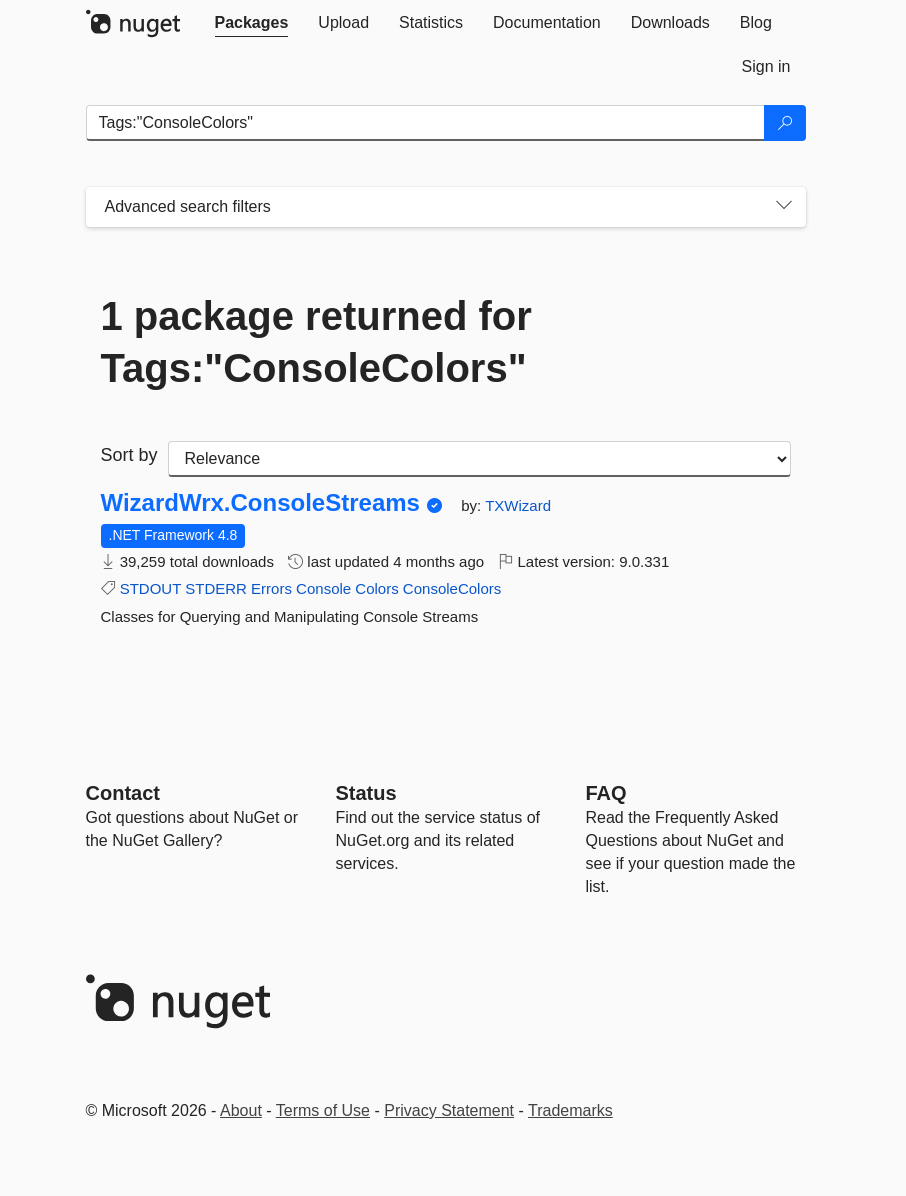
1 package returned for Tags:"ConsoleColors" (316, 342)
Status (366, 793)
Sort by (129, 455)
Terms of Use (323, 1110)
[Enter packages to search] (425, 123)
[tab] (252, 23)
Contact (123, 793)
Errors (271, 588)
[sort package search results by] (479, 459)
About (241, 1110)
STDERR (216, 588)
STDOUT (150, 588)
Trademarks (570, 1110)
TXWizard (518, 505)
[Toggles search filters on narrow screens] (784, 207)
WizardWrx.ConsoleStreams (260, 503)
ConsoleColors (452, 588)
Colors (376, 588)
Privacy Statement (449, 1110)
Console (323, 588)
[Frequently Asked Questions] (606, 793)
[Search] (785, 123)
